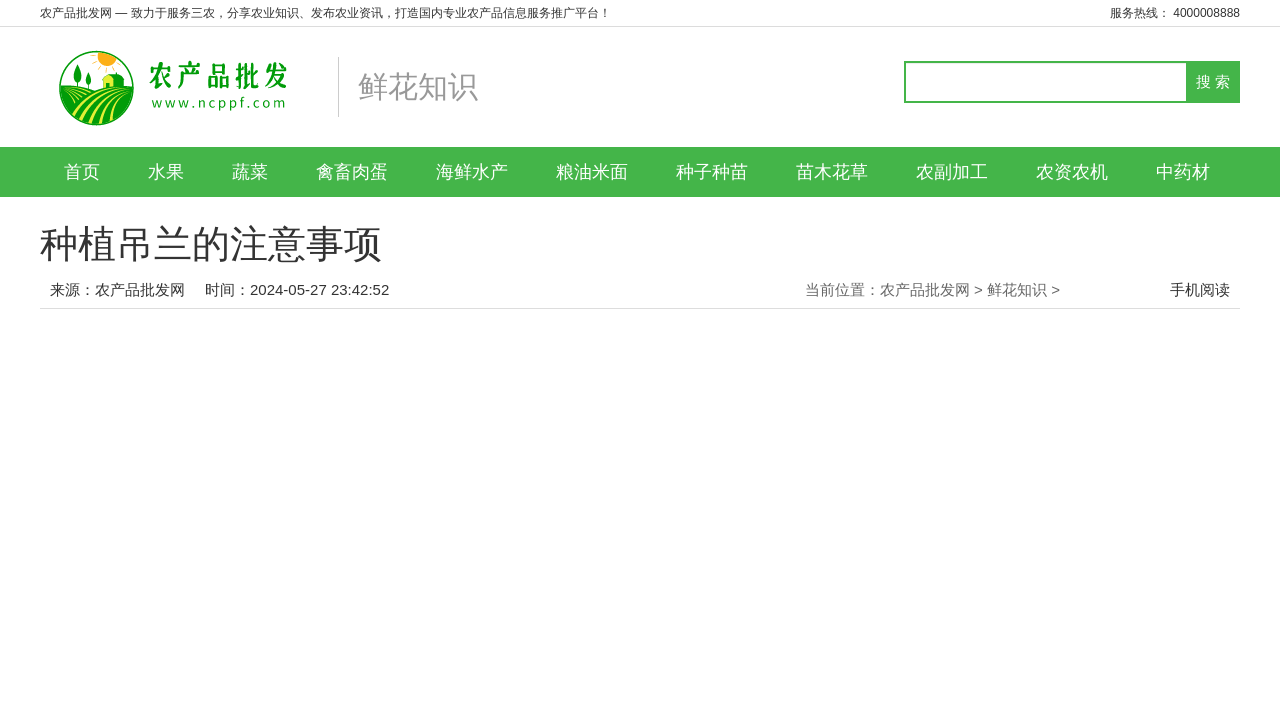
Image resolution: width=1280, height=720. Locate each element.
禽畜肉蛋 (352, 172)
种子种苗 (712, 172)
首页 (82, 172)
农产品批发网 (140, 289)
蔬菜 (250, 172)
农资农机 (1072, 172)
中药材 (1183, 172)
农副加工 (952, 172)
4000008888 (1206, 13)
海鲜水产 (472, 172)
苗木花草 (832, 172)
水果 (166, 172)
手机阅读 (1200, 289)
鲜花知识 (1017, 289)
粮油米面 (592, 172)
